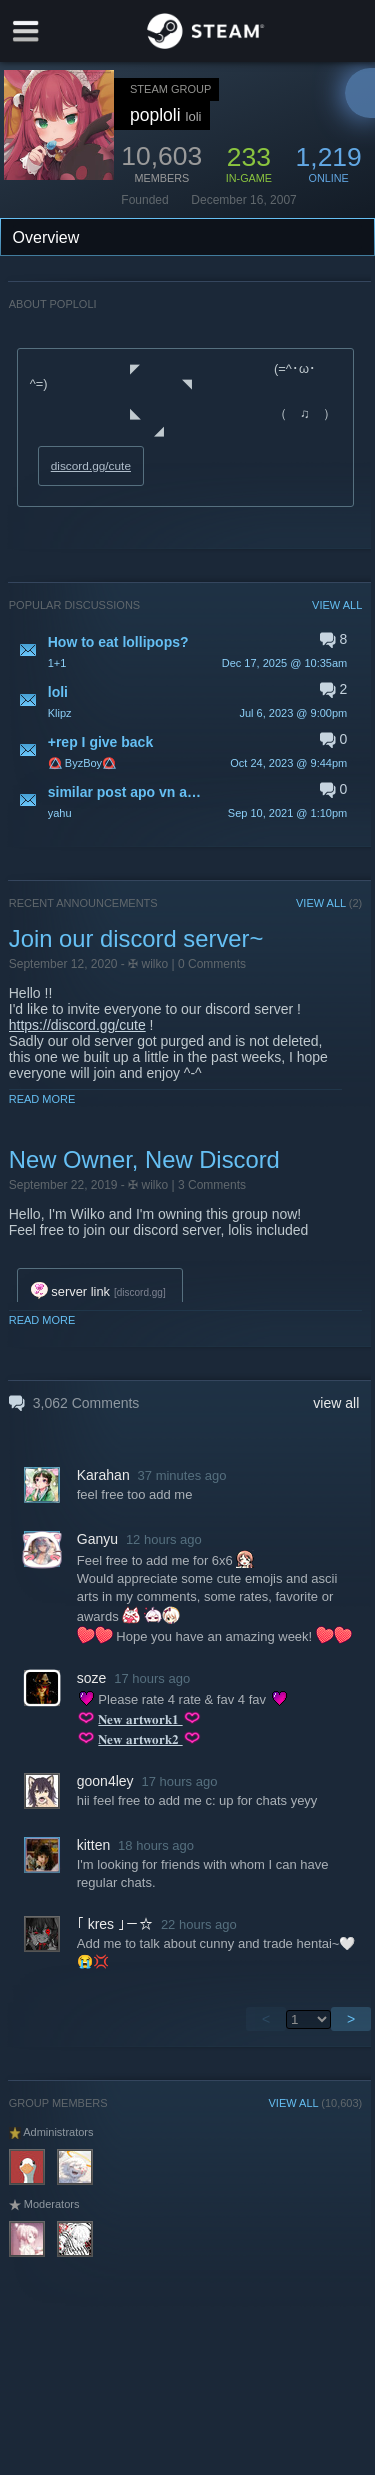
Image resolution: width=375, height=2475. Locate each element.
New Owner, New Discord (144, 1159)
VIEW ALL (337, 605)
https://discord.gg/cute (77, 1025)
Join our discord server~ (136, 938)
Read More (42, 1099)
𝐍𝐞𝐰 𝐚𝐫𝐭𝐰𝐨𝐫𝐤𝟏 (140, 1719)
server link (70, 1291)
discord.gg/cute (91, 466)
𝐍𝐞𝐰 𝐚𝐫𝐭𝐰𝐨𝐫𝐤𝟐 (140, 1739)
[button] (186, 651)
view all (336, 1403)
